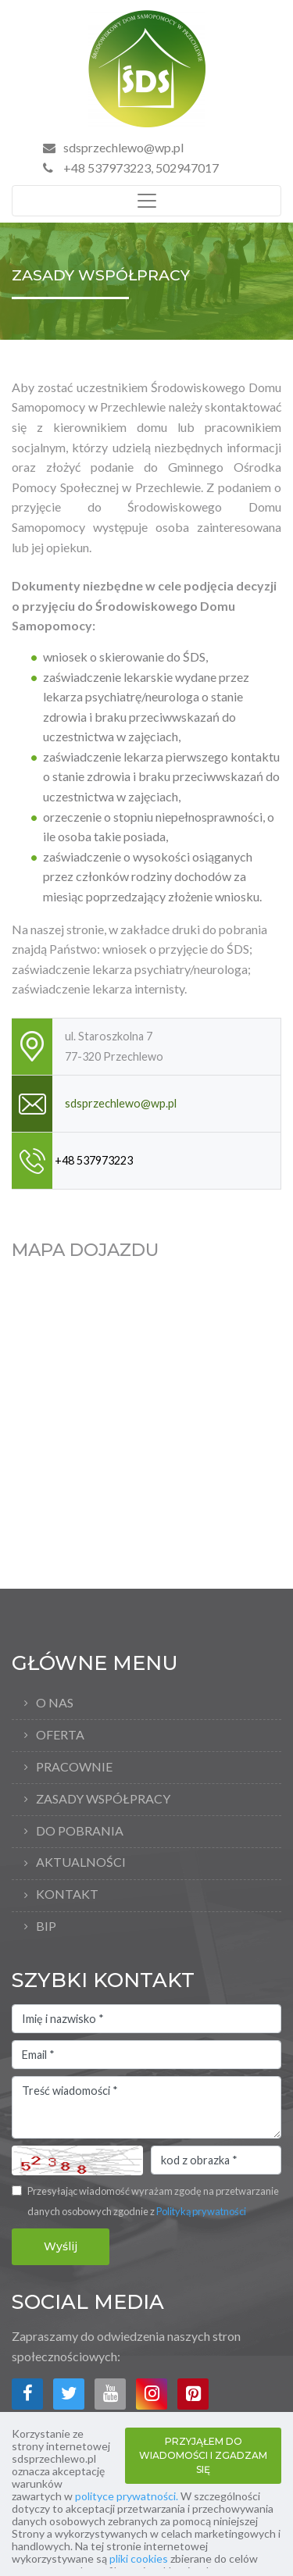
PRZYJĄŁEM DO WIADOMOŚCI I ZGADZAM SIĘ (203, 2455)
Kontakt (67, 1893)
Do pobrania (79, 1830)
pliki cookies (138, 2558)
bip (46, 1925)
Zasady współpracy (103, 1798)
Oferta (60, 1734)
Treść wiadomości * (146, 2107)
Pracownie (74, 1766)
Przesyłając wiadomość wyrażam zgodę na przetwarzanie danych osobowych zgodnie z (153, 2201)
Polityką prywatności (201, 2211)
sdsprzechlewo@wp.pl (123, 147)
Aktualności (81, 1861)
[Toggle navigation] (146, 200)
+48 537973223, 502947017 (131, 167)
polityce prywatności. (126, 2496)
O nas (54, 1702)
